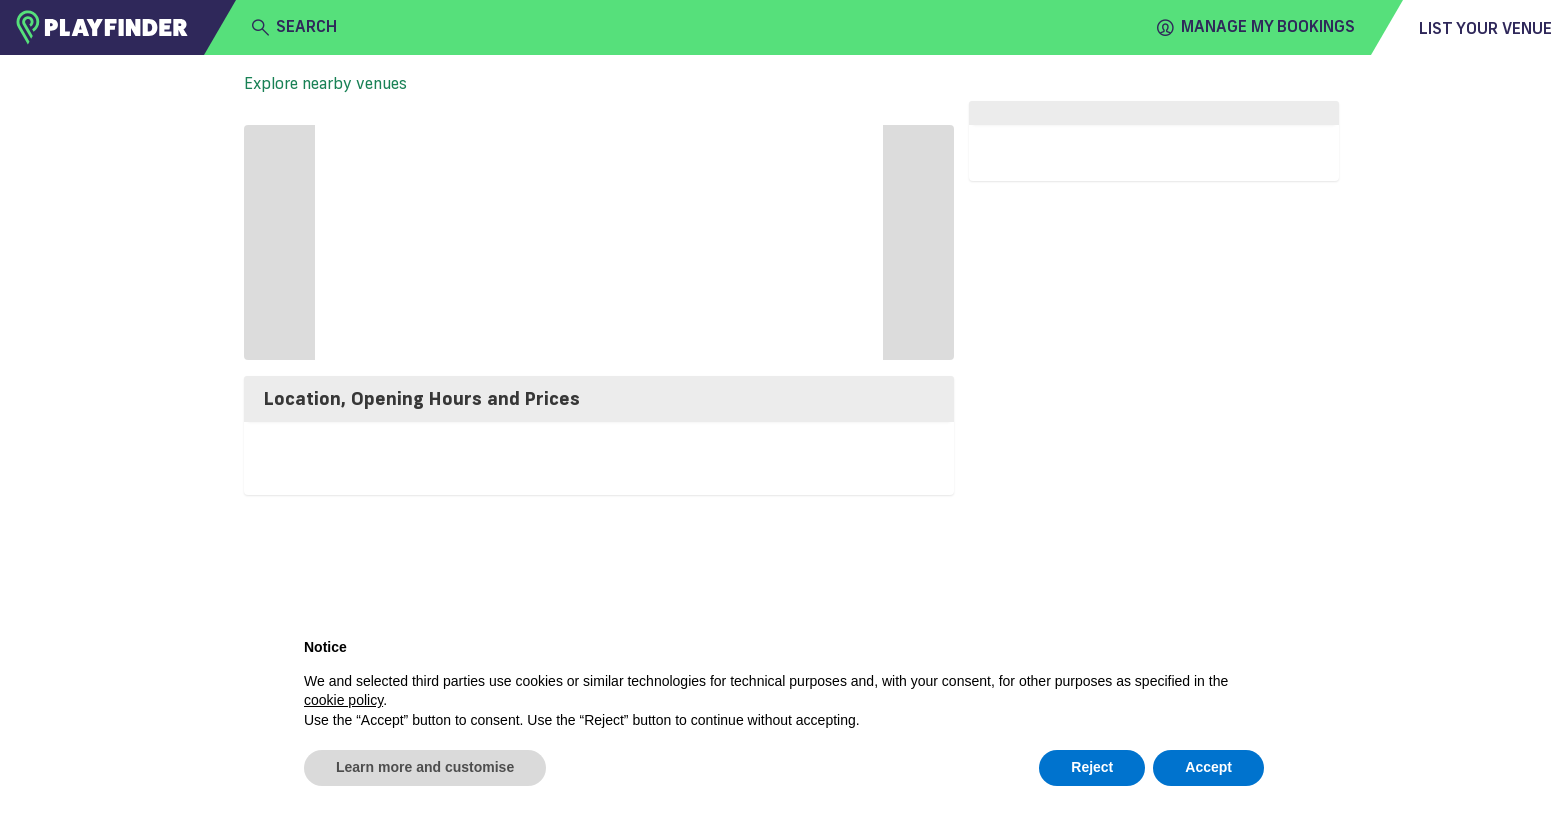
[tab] (599, 399)
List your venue (1485, 28)
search (294, 27)
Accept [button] (1208, 767)
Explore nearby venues (325, 83)
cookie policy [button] (343, 700)
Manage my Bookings (1256, 27)
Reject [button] (1092, 767)
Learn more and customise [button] (425, 767)
